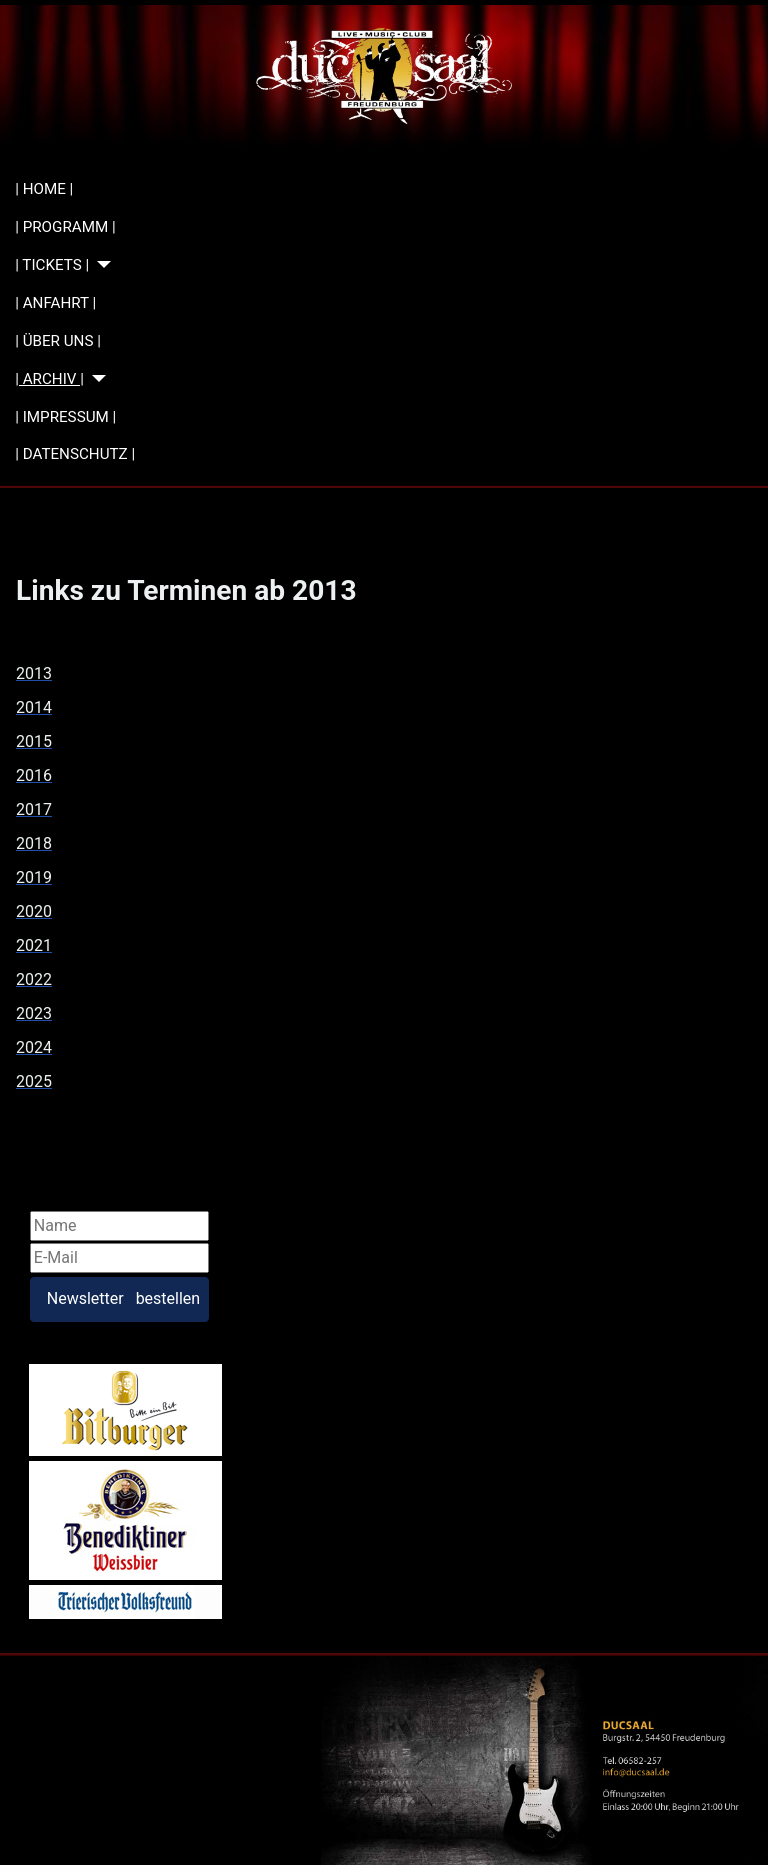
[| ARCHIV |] (95, 378)
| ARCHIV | (49, 379)
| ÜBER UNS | (58, 341)
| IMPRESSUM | (65, 417)
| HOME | (44, 189)
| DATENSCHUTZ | (75, 454)
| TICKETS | (52, 265)
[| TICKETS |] (100, 264)
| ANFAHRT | (55, 303)
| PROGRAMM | (65, 227)
